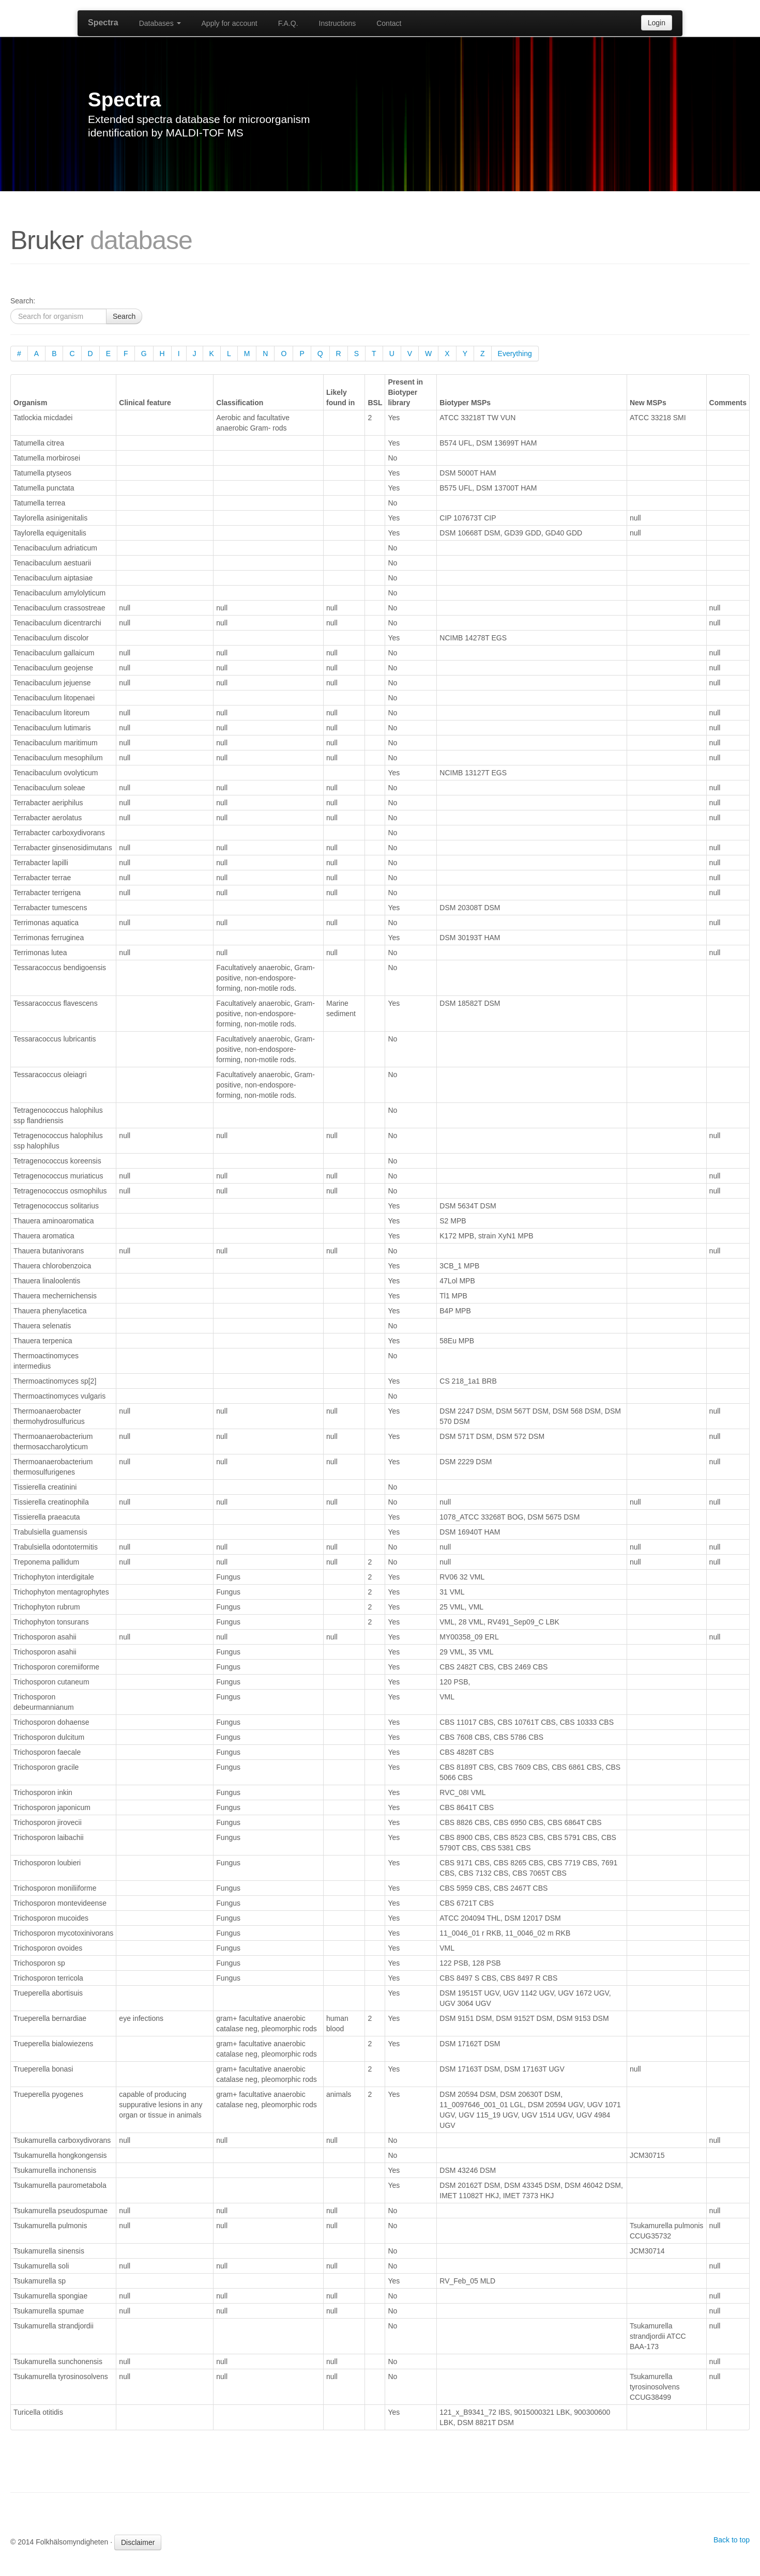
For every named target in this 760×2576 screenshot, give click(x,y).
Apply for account (229, 23)
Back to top (731, 2540)
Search (124, 316)
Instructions (337, 23)
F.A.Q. (288, 23)
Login (656, 23)
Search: (22, 301)
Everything (515, 353)
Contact (388, 23)
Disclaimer (138, 2542)
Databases (160, 23)
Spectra (103, 22)
